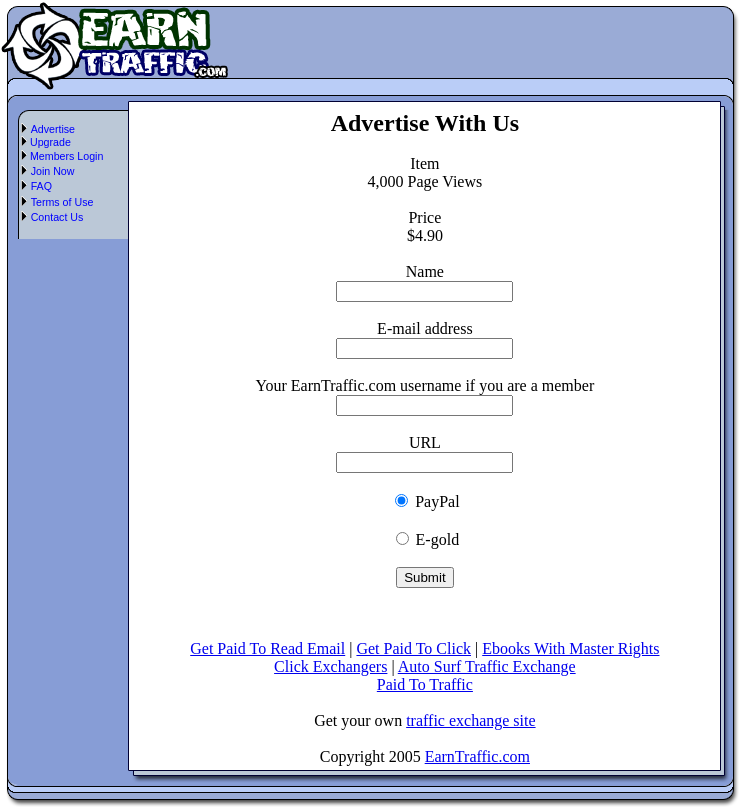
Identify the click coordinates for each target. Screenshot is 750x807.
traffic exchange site (470, 720)
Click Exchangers (330, 666)
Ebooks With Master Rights (570, 648)
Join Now (53, 171)
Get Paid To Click (413, 648)
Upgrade (49, 142)
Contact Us (57, 217)
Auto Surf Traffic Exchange (487, 666)
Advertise (53, 129)
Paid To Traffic (425, 684)
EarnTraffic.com (477, 756)
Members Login (65, 156)
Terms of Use (62, 202)
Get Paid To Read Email (267, 648)
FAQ (41, 186)
